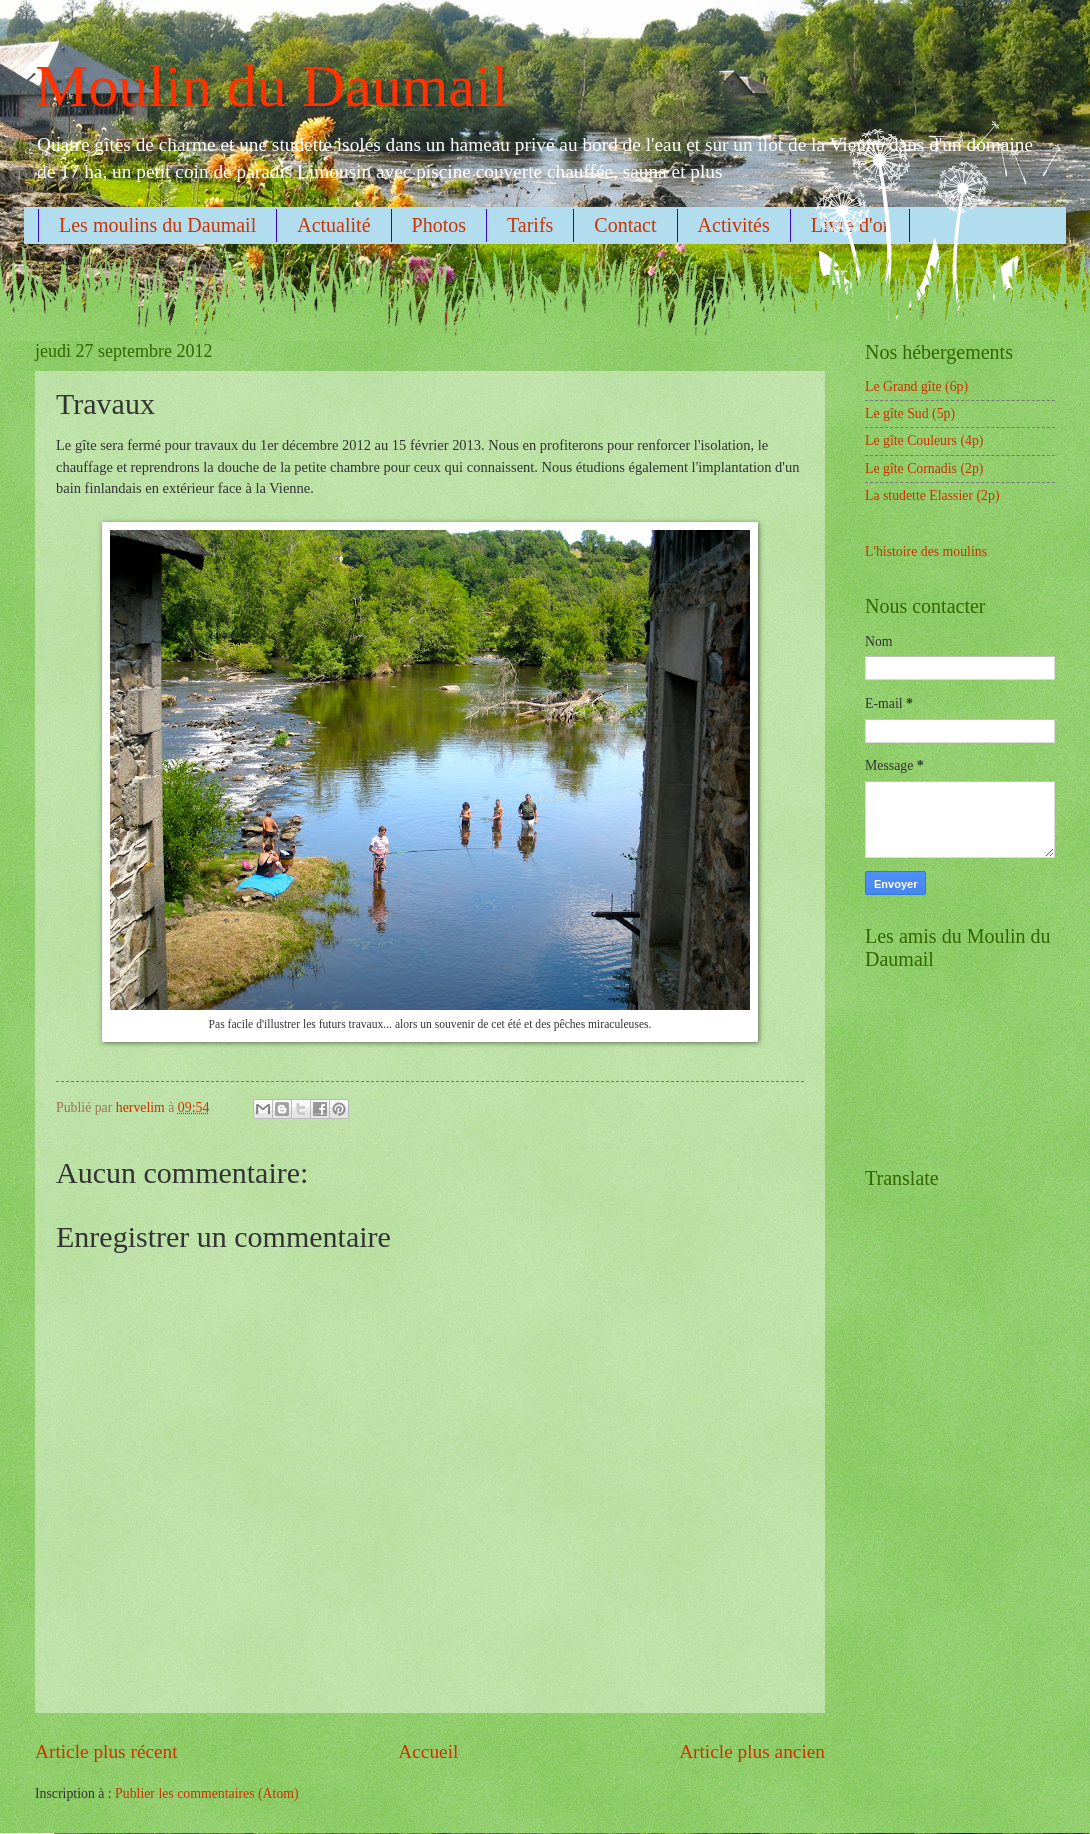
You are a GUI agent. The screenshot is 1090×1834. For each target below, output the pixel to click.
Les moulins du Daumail (157, 225)
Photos (439, 225)
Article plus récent (106, 1751)
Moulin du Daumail (271, 86)
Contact (625, 225)
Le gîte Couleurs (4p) (924, 440)
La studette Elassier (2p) (932, 495)
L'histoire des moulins (926, 551)
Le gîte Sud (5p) (910, 413)
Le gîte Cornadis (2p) (924, 468)
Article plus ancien (752, 1751)
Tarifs (530, 225)
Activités (734, 225)
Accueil (428, 1751)
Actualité (333, 225)
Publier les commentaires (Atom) (207, 1793)
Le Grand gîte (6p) (916, 386)
